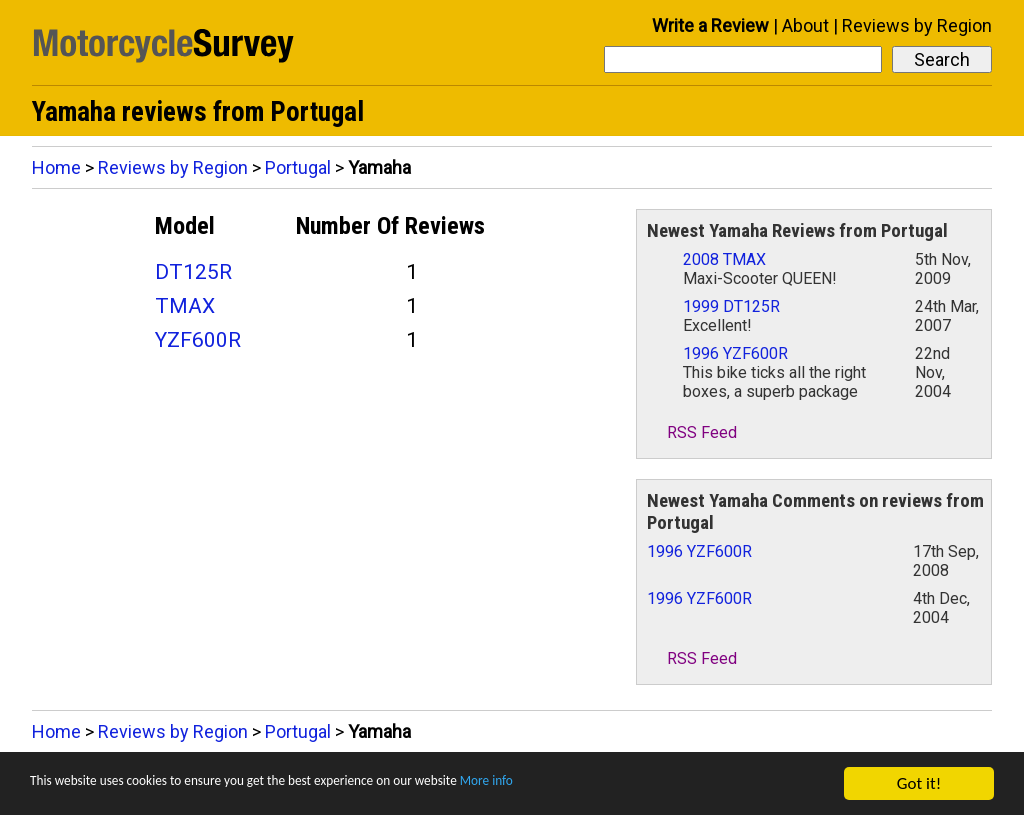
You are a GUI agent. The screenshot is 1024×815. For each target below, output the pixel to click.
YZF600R (198, 340)
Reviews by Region (917, 25)
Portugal (298, 167)
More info (615, 785)
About (805, 25)
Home (56, 167)
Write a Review (710, 25)
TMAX (185, 306)
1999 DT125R (731, 306)
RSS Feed (692, 432)
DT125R (193, 272)
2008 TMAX (724, 259)
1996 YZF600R (735, 353)
